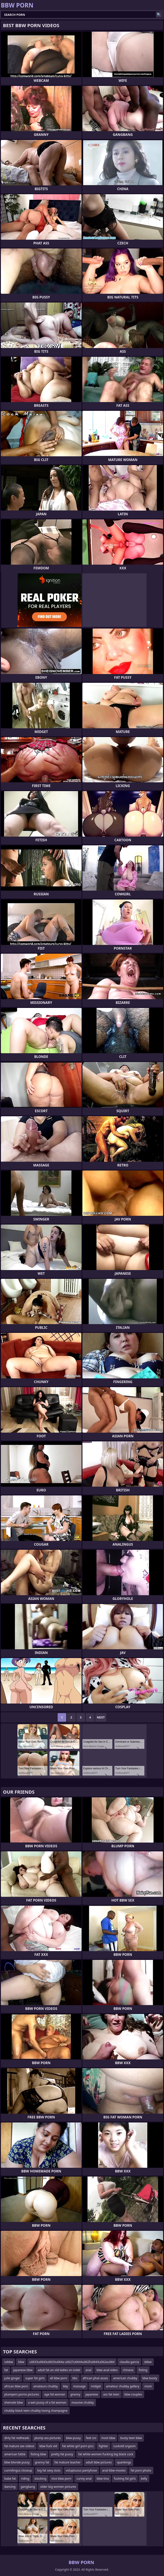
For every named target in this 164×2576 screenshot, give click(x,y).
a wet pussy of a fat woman (47, 2402)
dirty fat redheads (16, 2438)
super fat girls (35, 2378)
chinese (128, 2370)
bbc (75, 2378)
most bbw (108, 2438)
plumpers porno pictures (21, 2394)
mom (148, 2386)
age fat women (54, 2394)
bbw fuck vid (48, 2446)
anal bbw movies (114, 2470)
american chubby (125, 2378)
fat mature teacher (67, 2462)
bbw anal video (107, 2370)
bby (65, 2386)
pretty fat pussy (62, 2454)
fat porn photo (141, 2470)
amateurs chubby (45, 2386)
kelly (144, 2478)
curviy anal (84, 2478)
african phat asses (95, 2378)
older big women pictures (58, 2487)
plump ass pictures (47, 2438)
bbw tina (103, 2478)
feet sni (91, 2438)
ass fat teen (111, 2394)
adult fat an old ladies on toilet (59, 2370)
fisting (143, 2370)
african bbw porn (16, 2386)
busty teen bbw (131, 2438)
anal (88, 2370)
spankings (124, 2462)
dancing (10, 2487)
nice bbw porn (61, 2478)
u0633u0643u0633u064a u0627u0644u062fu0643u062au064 (71, 2362)
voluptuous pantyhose (81, 2470)
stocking (40, 2478)
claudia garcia (129, 2362)
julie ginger (12, 2378)
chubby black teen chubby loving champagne (35, 2411)
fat (6, 2370)
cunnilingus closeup (18, 2470)
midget (96, 2386)
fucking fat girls (125, 2478)
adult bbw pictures (99, 2462)
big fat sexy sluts (48, 2470)
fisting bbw (38, 2454)
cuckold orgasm (124, 2446)
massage (79, 2386)
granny (75, 2394)
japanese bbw (23, 2370)
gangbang (28, 2487)
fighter (103, 2446)
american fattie (14, 2454)
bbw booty (149, 2378)
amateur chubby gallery (122, 2386)
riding (25, 2478)
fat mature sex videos (19, 2446)
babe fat (10, 2478)
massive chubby (83, 2402)
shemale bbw (13, 2402)
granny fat (42, 2462)
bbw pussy (73, 2438)
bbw (21, 2362)
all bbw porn (58, 2378)
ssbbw (8, 2362)
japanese (91, 2394)
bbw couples (133, 2394)
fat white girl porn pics (78, 2446)
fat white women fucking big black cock (105, 2454)
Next (101, 1717)
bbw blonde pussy (17, 2462)
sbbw (148, 2362)
